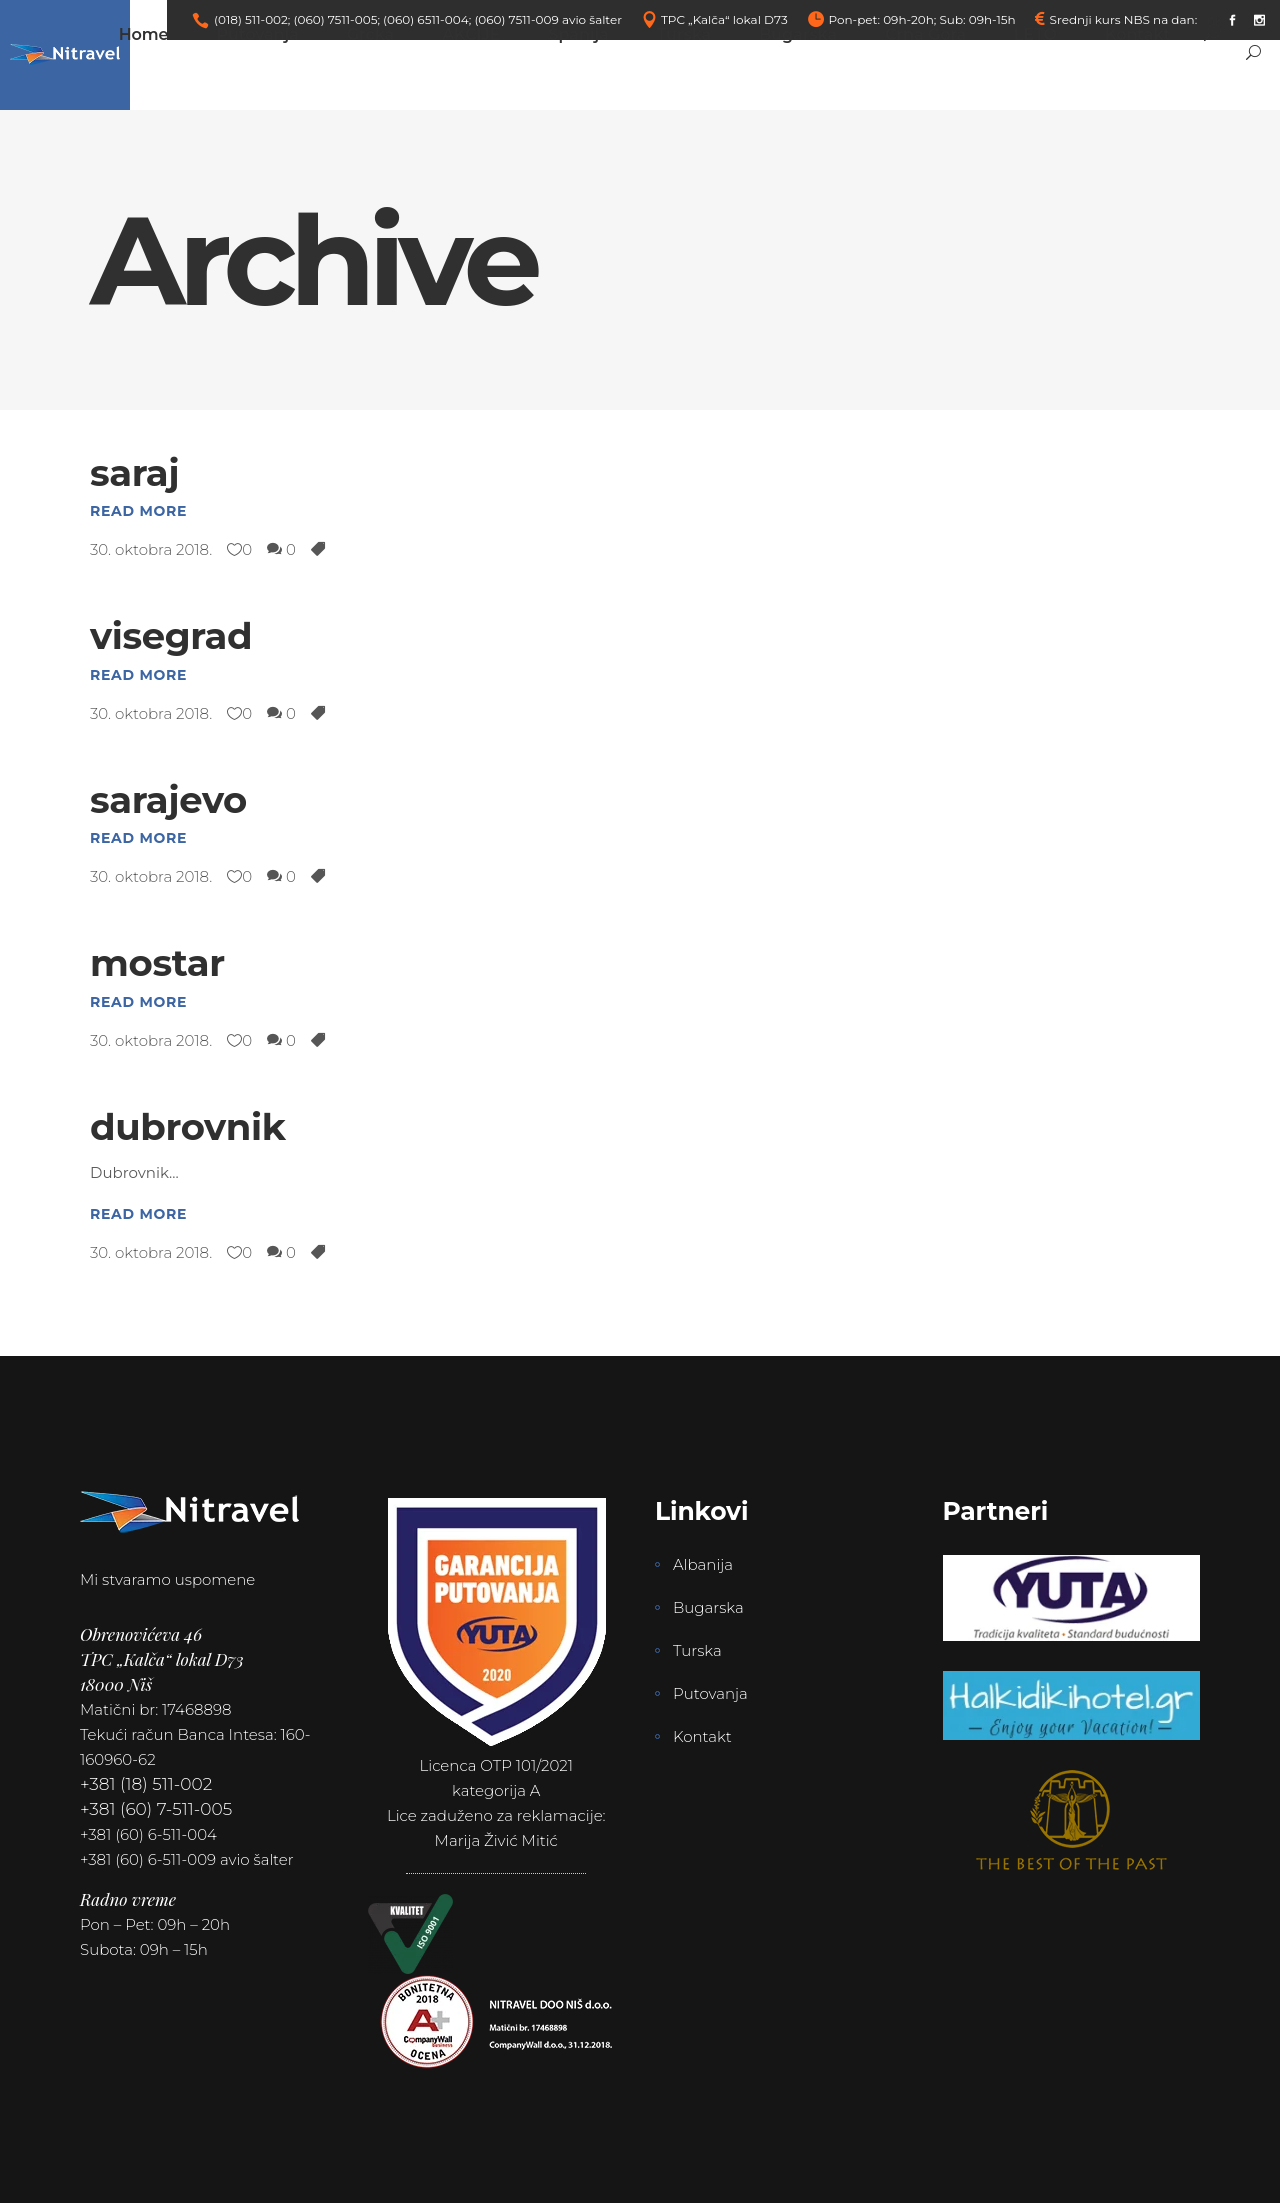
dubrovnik (188, 1126)
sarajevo (168, 799)
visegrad (171, 635)
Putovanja (710, 1693)
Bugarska (708, 1607)
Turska (697, 1650)
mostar (157, 962)
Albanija (703, 1564)
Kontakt (702, 1736)
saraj (134, 472)
